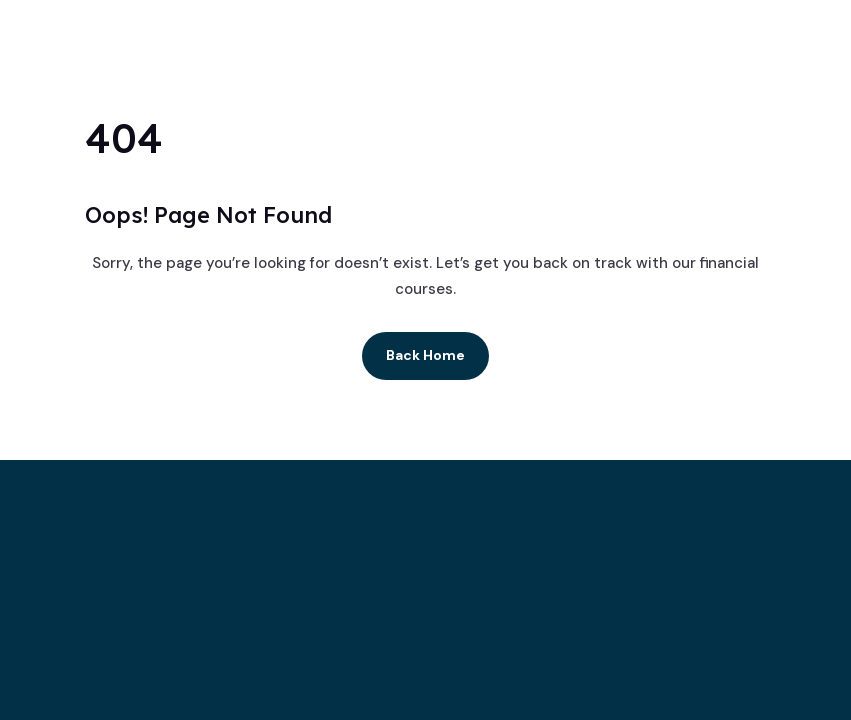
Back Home (425, 355)
